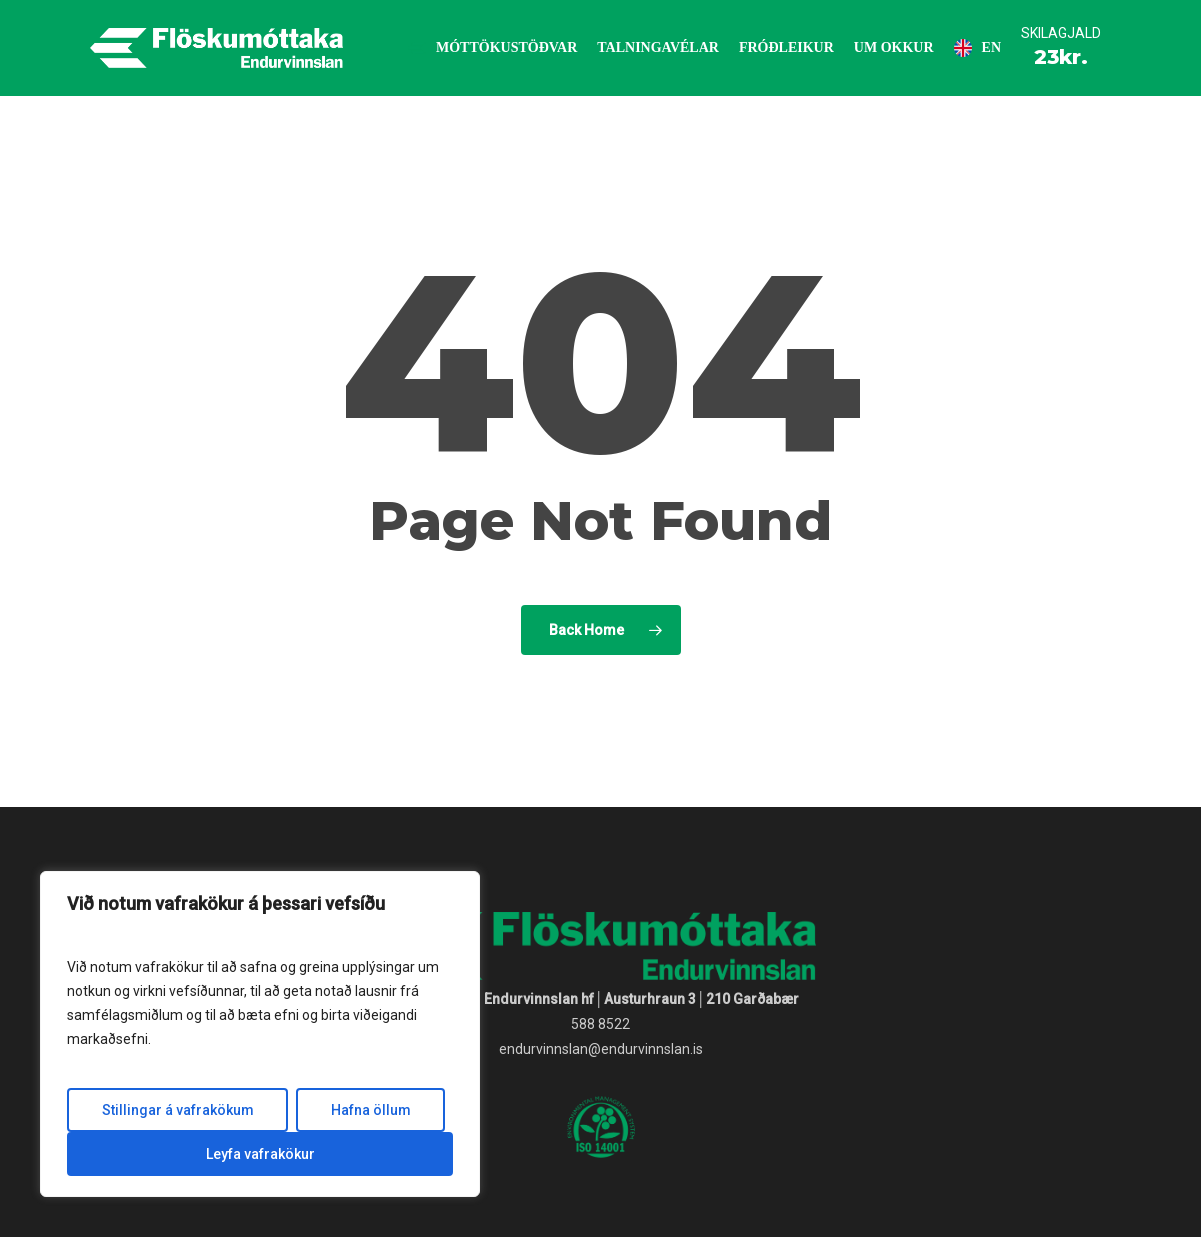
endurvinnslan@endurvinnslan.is (601, 1049)
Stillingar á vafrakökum (178, 1110)
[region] (260, 1034)
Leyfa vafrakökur (260, 1154)
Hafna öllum (371, 1110)
